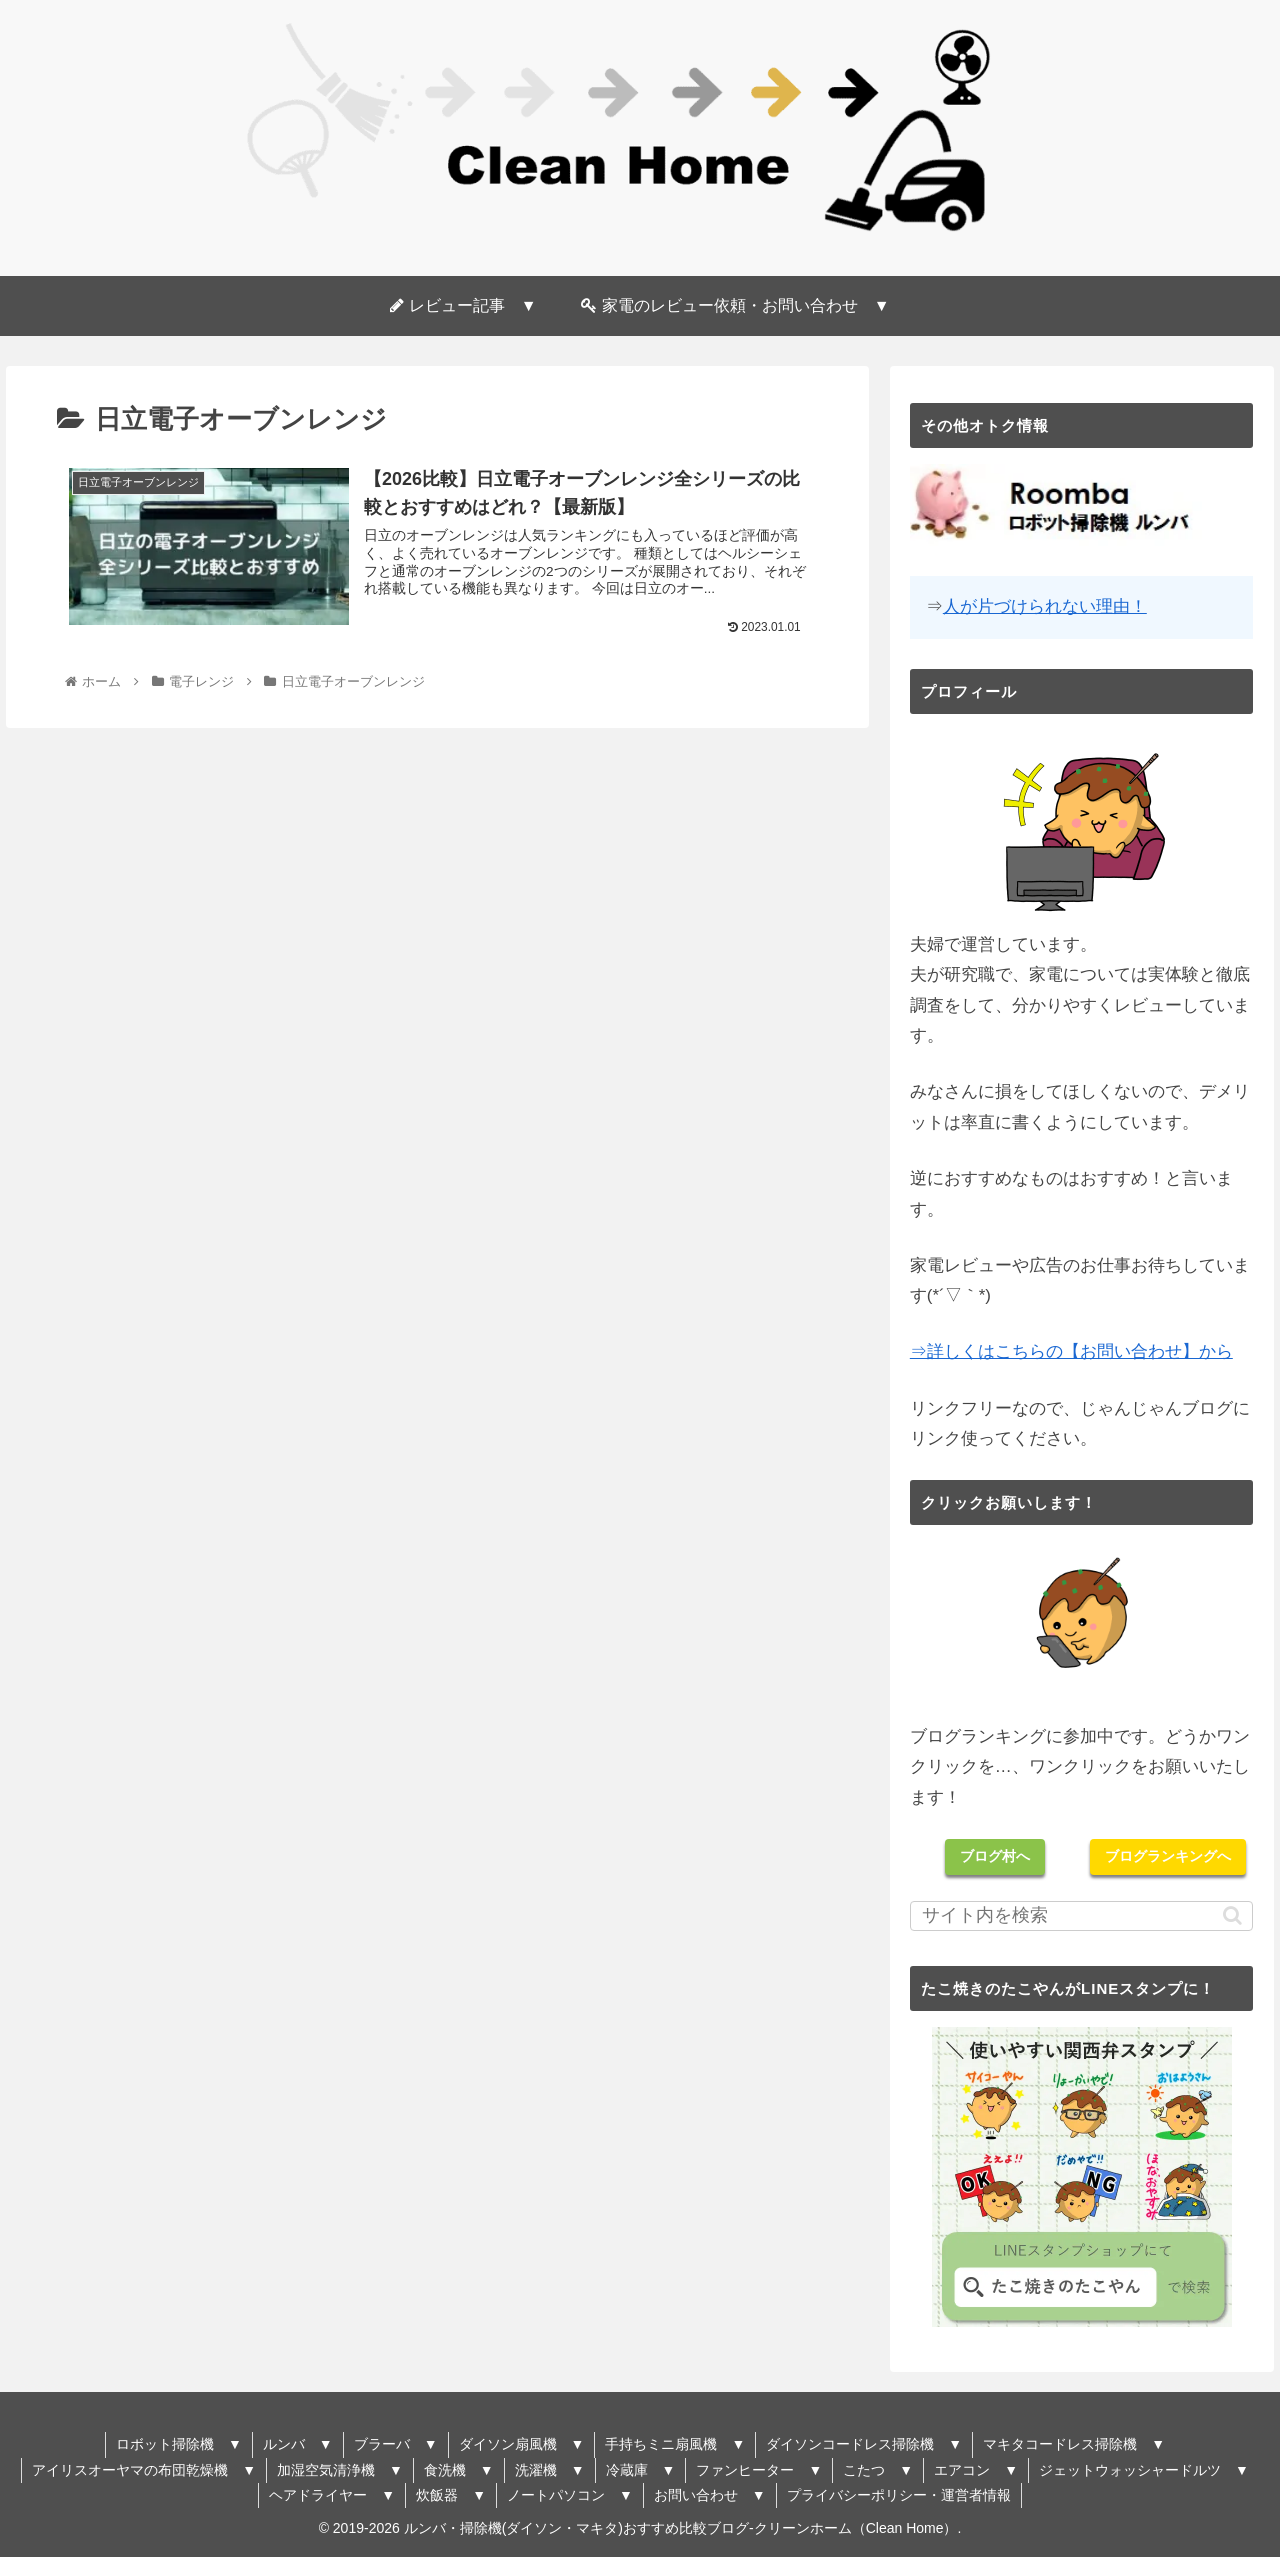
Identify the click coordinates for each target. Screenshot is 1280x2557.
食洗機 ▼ (459, 2470)
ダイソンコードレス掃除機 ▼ (864, 2444)
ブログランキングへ (1168, 1856)
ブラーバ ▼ (396, 2444)
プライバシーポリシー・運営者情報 (899, 2495)
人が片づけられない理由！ (1045, 606)
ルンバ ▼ (298, 2444)
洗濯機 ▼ (550, 2470)
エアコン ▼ (976, 2470)
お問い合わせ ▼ (710, 2495)
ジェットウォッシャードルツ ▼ (1144, 2470)
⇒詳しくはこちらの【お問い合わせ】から (1071, 1351)
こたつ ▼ (878, 2470)
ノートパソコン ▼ (570, 2495)
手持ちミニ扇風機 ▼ (675, 2444)
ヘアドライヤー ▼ (332, 2495)
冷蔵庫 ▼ (641, 2470)
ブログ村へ (995, 1856)
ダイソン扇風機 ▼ (522, 2444)
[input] (1082, 1916)
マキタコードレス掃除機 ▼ (1074, 2444)
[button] (1232, 1915)
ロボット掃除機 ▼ (179, 2444)
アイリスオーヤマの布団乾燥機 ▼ (144, 2470)
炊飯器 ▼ (451, 2495)
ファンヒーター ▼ (759, 2470)
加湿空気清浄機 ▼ (340, 2470)
